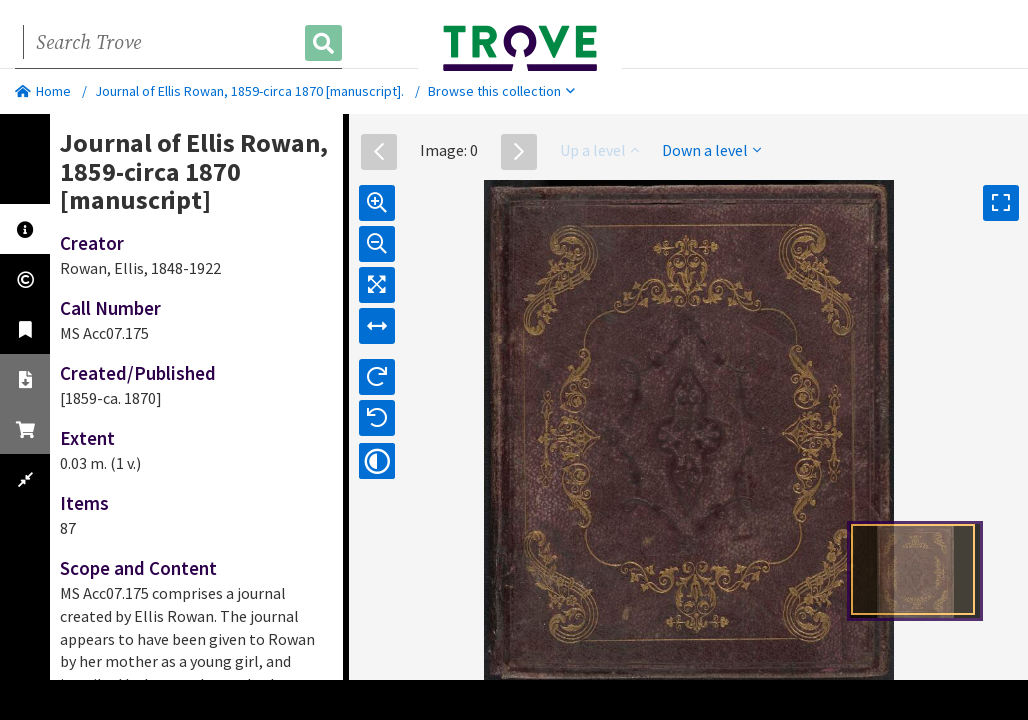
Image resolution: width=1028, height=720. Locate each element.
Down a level (711, 150)
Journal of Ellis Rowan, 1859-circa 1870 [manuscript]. (249, 91)
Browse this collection (501, 91)
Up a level (599, 150)
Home (43, 91)
